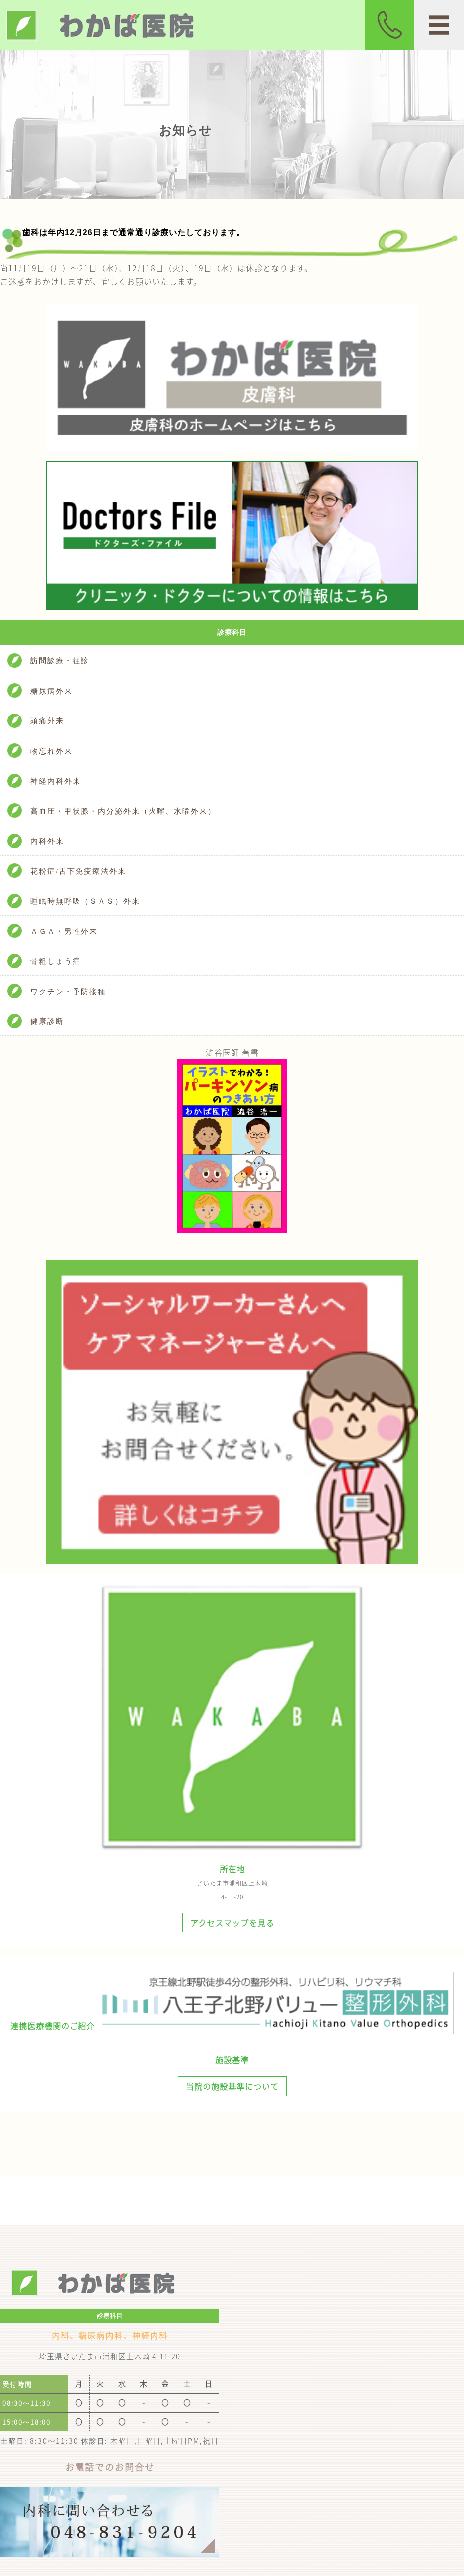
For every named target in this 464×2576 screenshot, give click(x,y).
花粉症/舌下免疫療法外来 (78, 871)
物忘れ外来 (51, 751)
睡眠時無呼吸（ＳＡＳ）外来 (85, 901)
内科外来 (47, 841)
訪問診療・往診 (59, 661)
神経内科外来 (55, 781)
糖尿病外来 (51, 691)
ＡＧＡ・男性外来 (64, 931)
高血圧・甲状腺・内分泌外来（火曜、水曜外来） (123, 811)
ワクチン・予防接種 (68, 992)
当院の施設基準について (232, 2086)
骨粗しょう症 (55, 961)
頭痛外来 (47, 721)
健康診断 (47, 1021)
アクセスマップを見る (232, 1923)
